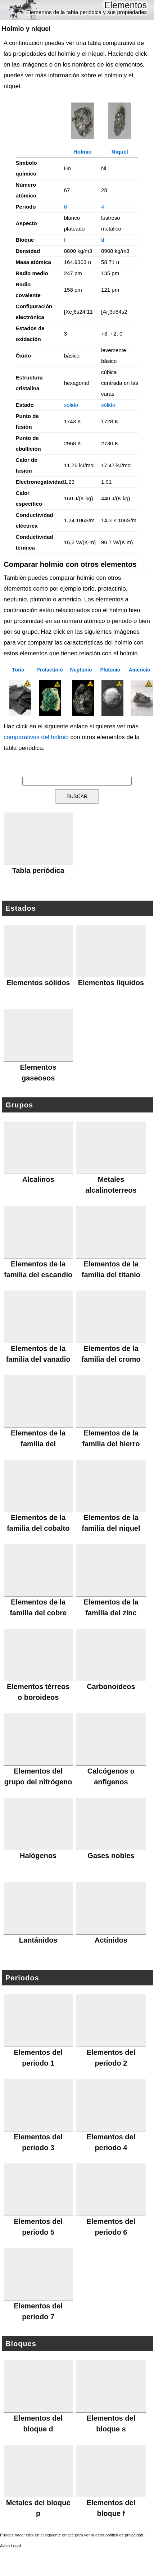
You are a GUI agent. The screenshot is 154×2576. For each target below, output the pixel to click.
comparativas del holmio (36, 737)
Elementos (125, 5)
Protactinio (49, 670)
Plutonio (110, 670)
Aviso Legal (10, 2546)
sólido (71, 405)
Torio (18, 670)
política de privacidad (124, 2535)
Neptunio (81, 670)
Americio (139, 670)
